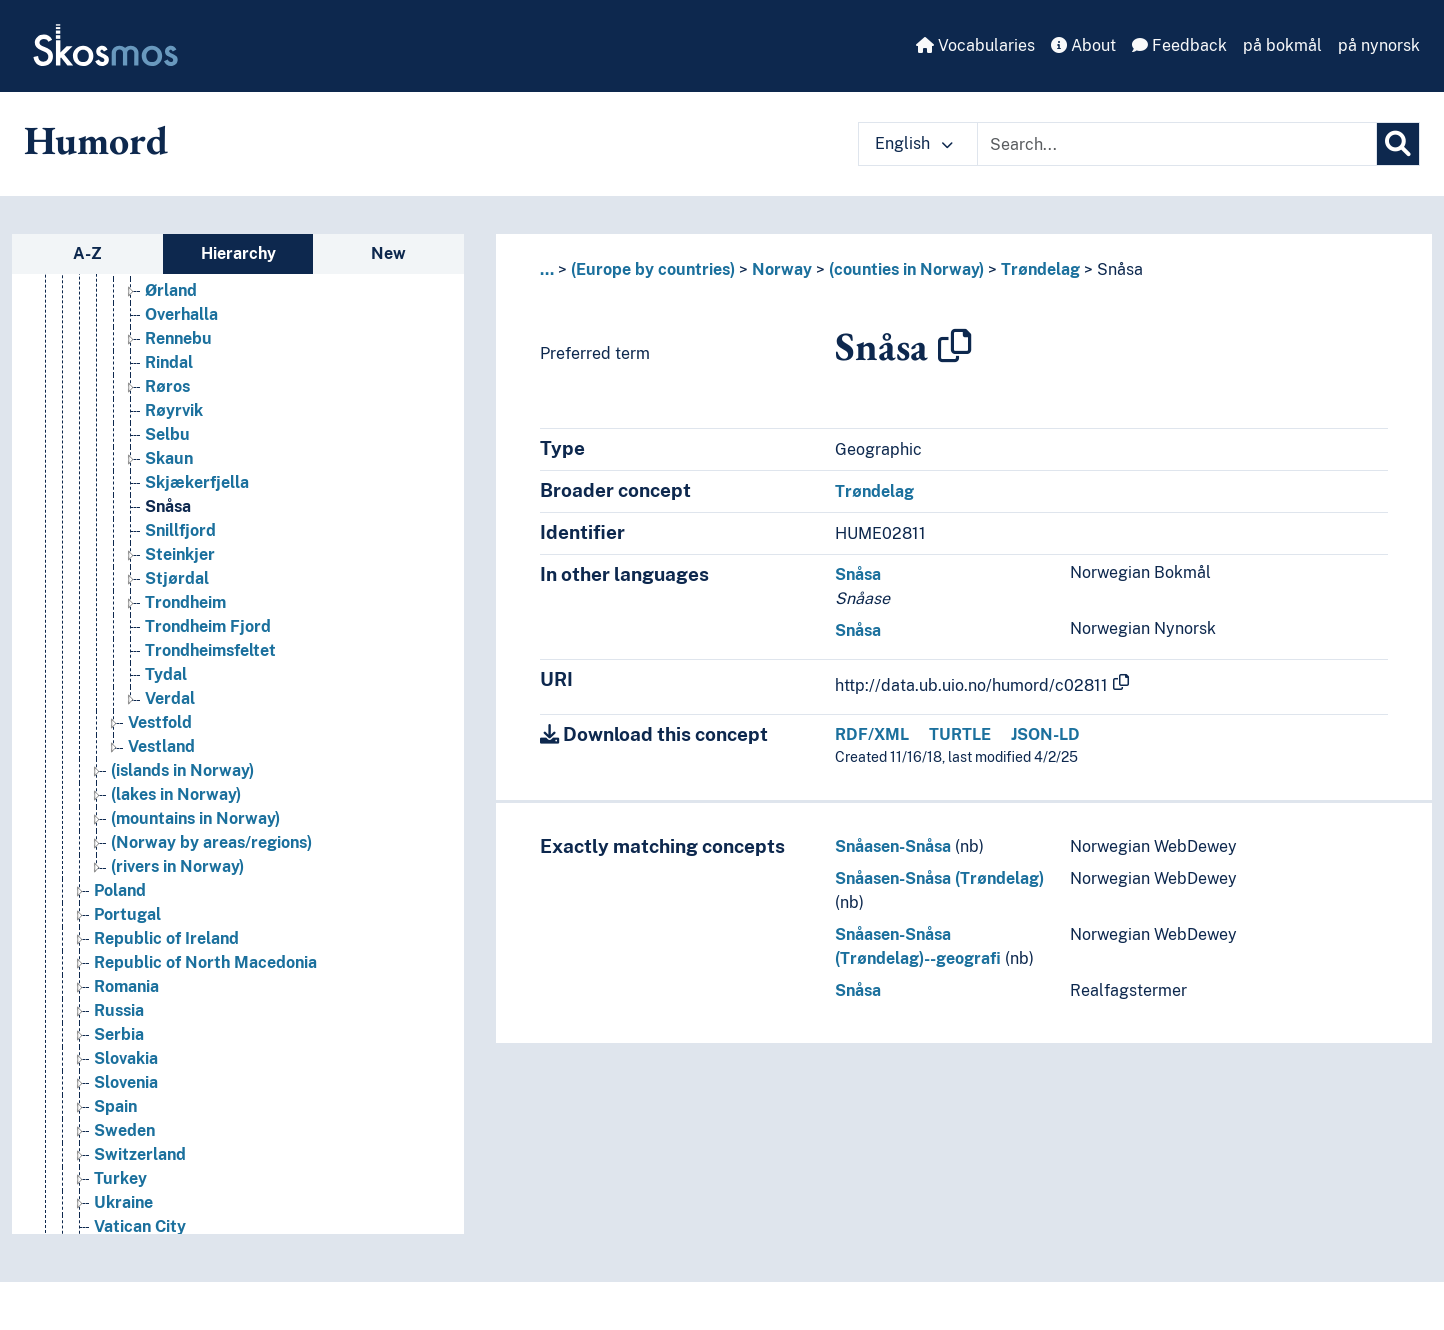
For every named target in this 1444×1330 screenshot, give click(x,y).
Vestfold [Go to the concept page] (160, 807)
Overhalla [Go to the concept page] (181, 399)
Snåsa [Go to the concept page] (168, 591)
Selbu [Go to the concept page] (167, 519)
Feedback (1179, 45)
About (1083, 45)
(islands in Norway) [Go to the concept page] (182, 855)
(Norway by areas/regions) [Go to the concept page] (211, 927)
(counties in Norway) (906, 269)
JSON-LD (1045, 734)
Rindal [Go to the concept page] (169, 447)
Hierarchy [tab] (238, 253)
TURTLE (960, 734)
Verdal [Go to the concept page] (170, 783)
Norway (782, 269)
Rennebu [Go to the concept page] (178, 423)
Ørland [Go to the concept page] (171, 375)
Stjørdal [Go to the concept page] (177, 663)
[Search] (1398, 144)
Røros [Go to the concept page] (167, 471)
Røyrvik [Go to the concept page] (174, 495)
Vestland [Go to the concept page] (161, 831)
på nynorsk (1379, 45)
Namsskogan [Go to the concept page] (194, 303)
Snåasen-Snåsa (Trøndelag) (939, 878)
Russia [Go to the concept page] (119, 1095)
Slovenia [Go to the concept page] (126, 1167)
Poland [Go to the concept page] (120, 975)
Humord (96, 140)
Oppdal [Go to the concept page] (173, 327)
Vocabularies (975, 45)
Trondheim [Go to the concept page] (185, 687)
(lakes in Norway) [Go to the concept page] (176, 879)
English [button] (914, 143)
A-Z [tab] (87, 253)
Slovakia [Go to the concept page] (126, 1143)
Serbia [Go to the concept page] (119, 1119)
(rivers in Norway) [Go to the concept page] (177, 951)
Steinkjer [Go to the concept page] (180, 639)
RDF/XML (872, 734)
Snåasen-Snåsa (893, 846)
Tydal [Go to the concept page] (166, 759)
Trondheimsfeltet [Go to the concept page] (210, 735)
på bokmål (1282, 45)
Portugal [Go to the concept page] (127, 999)
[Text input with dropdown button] (1177, 144)
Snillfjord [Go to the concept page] (180, 615)
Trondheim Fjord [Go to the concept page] (208, 711)
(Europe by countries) (653, 269)
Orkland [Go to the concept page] (175, 351)
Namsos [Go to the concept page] (175, 279)
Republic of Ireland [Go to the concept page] (166, 1023)
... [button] (547, 269)
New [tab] (388, 253)
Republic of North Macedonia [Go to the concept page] (205, 1047)
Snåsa (1120, 269)
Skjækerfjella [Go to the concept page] (197, 567)
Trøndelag (1040, 269)
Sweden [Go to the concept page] (124, 1215)
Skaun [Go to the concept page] (169, 543)
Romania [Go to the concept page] (126, 1071)
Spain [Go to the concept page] (115, 1191)
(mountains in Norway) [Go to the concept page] (195, 903)
